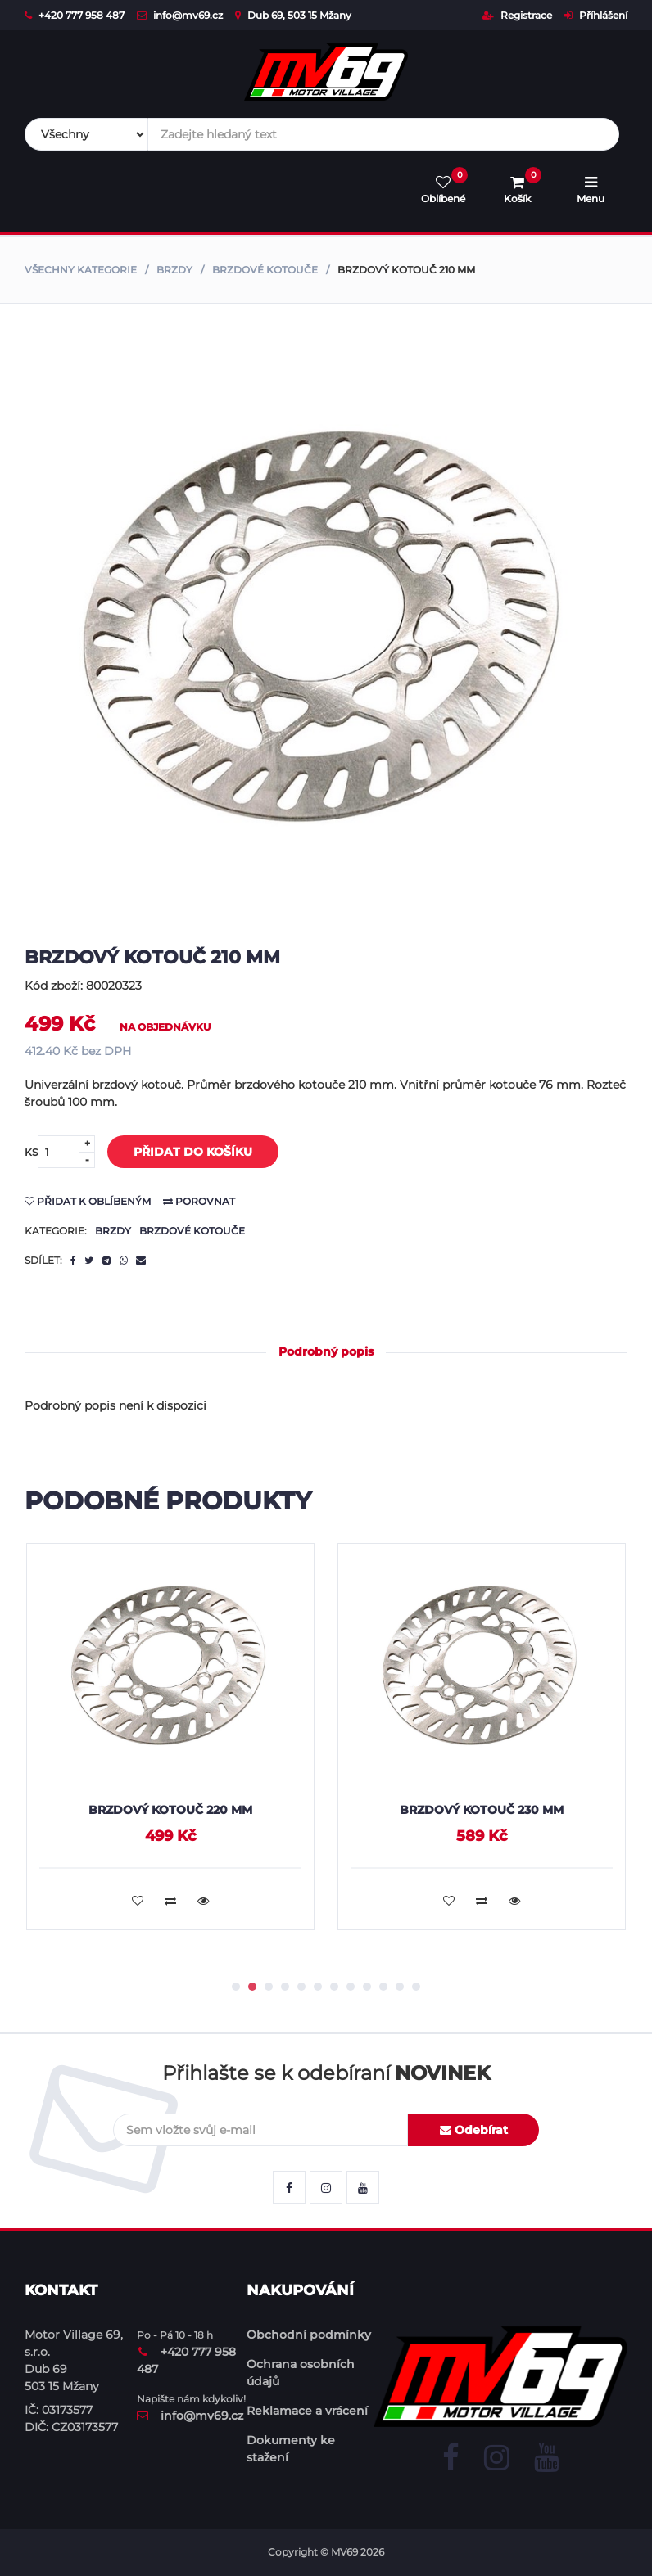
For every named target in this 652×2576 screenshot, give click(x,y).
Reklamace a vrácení (307, 2410)
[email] (141, 1260)
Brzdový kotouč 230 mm (482, 1809)
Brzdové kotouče (265, 270)
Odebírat (474, 2130)
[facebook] (73, 1260)
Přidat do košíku (180, 1152)
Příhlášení (595, 15)
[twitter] (88, 1260)
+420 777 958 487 (75, 15)
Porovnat (199, 1201)
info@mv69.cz (180, 15)
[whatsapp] (124, 1260)
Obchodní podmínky (309, 2334)
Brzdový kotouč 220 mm (170, 1809)
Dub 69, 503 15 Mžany (293, 15)
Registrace (517, 15)
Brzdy (174, 270)
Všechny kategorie (81, 270)
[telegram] (106, 1260)
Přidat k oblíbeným (88, 1201)
